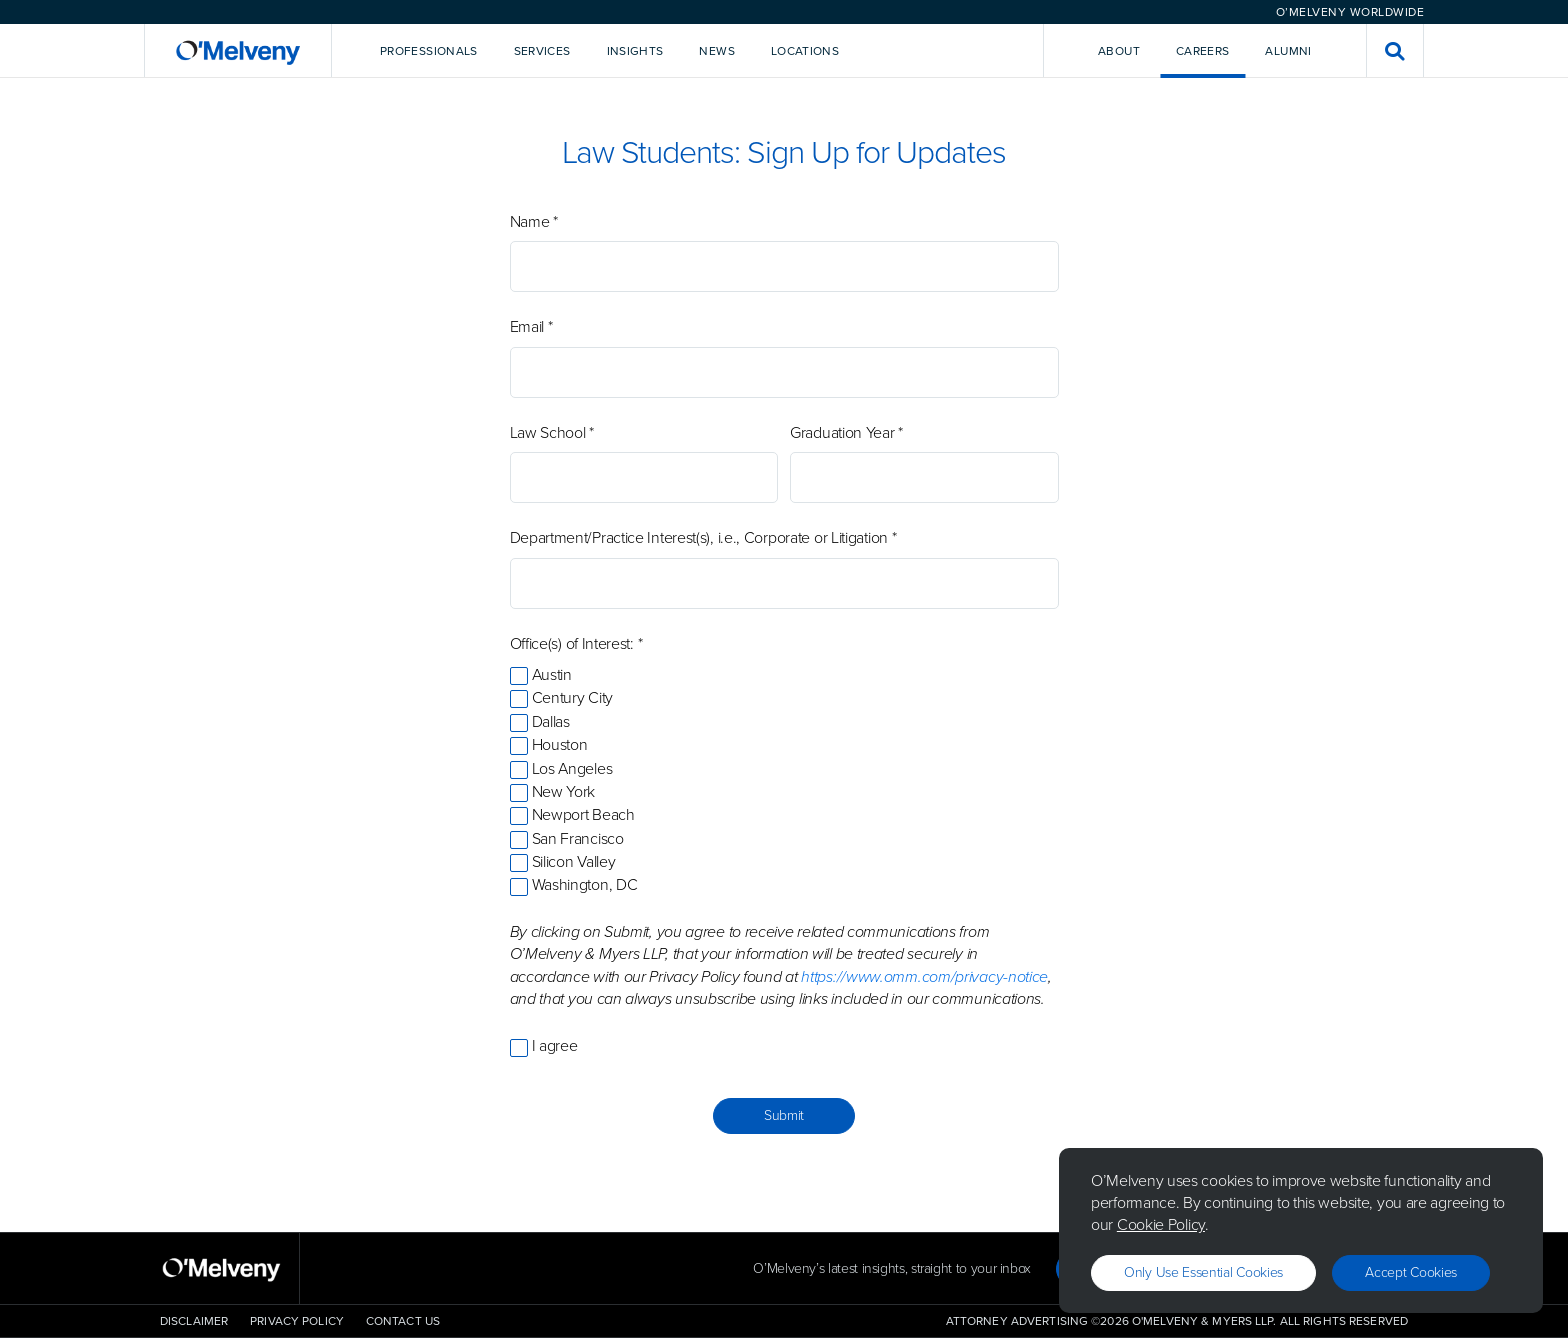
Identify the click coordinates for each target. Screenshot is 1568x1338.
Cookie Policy (1161, 1224)
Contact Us (403, 1321)
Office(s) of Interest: (576, 644)
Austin (552, 674)
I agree (555, 1045)
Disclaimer (194, 1321)
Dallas (551, 721)
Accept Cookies (1411, 1272)
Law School (552, 433)
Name (534, 222)
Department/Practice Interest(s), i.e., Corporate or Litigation (703, 538)
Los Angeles (572, 768)
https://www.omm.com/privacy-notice (924, 976)
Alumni (1288, 51)
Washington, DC (585, 884)
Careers (1203, 51)
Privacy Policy (297, 1321)
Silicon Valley (574, 861)
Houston (560, 744)
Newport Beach (583, 814)
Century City (572, 697)
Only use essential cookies (1203, 1272)
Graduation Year (846, 433)
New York (564, 791)
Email (531, 327)
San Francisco (578, 838)
